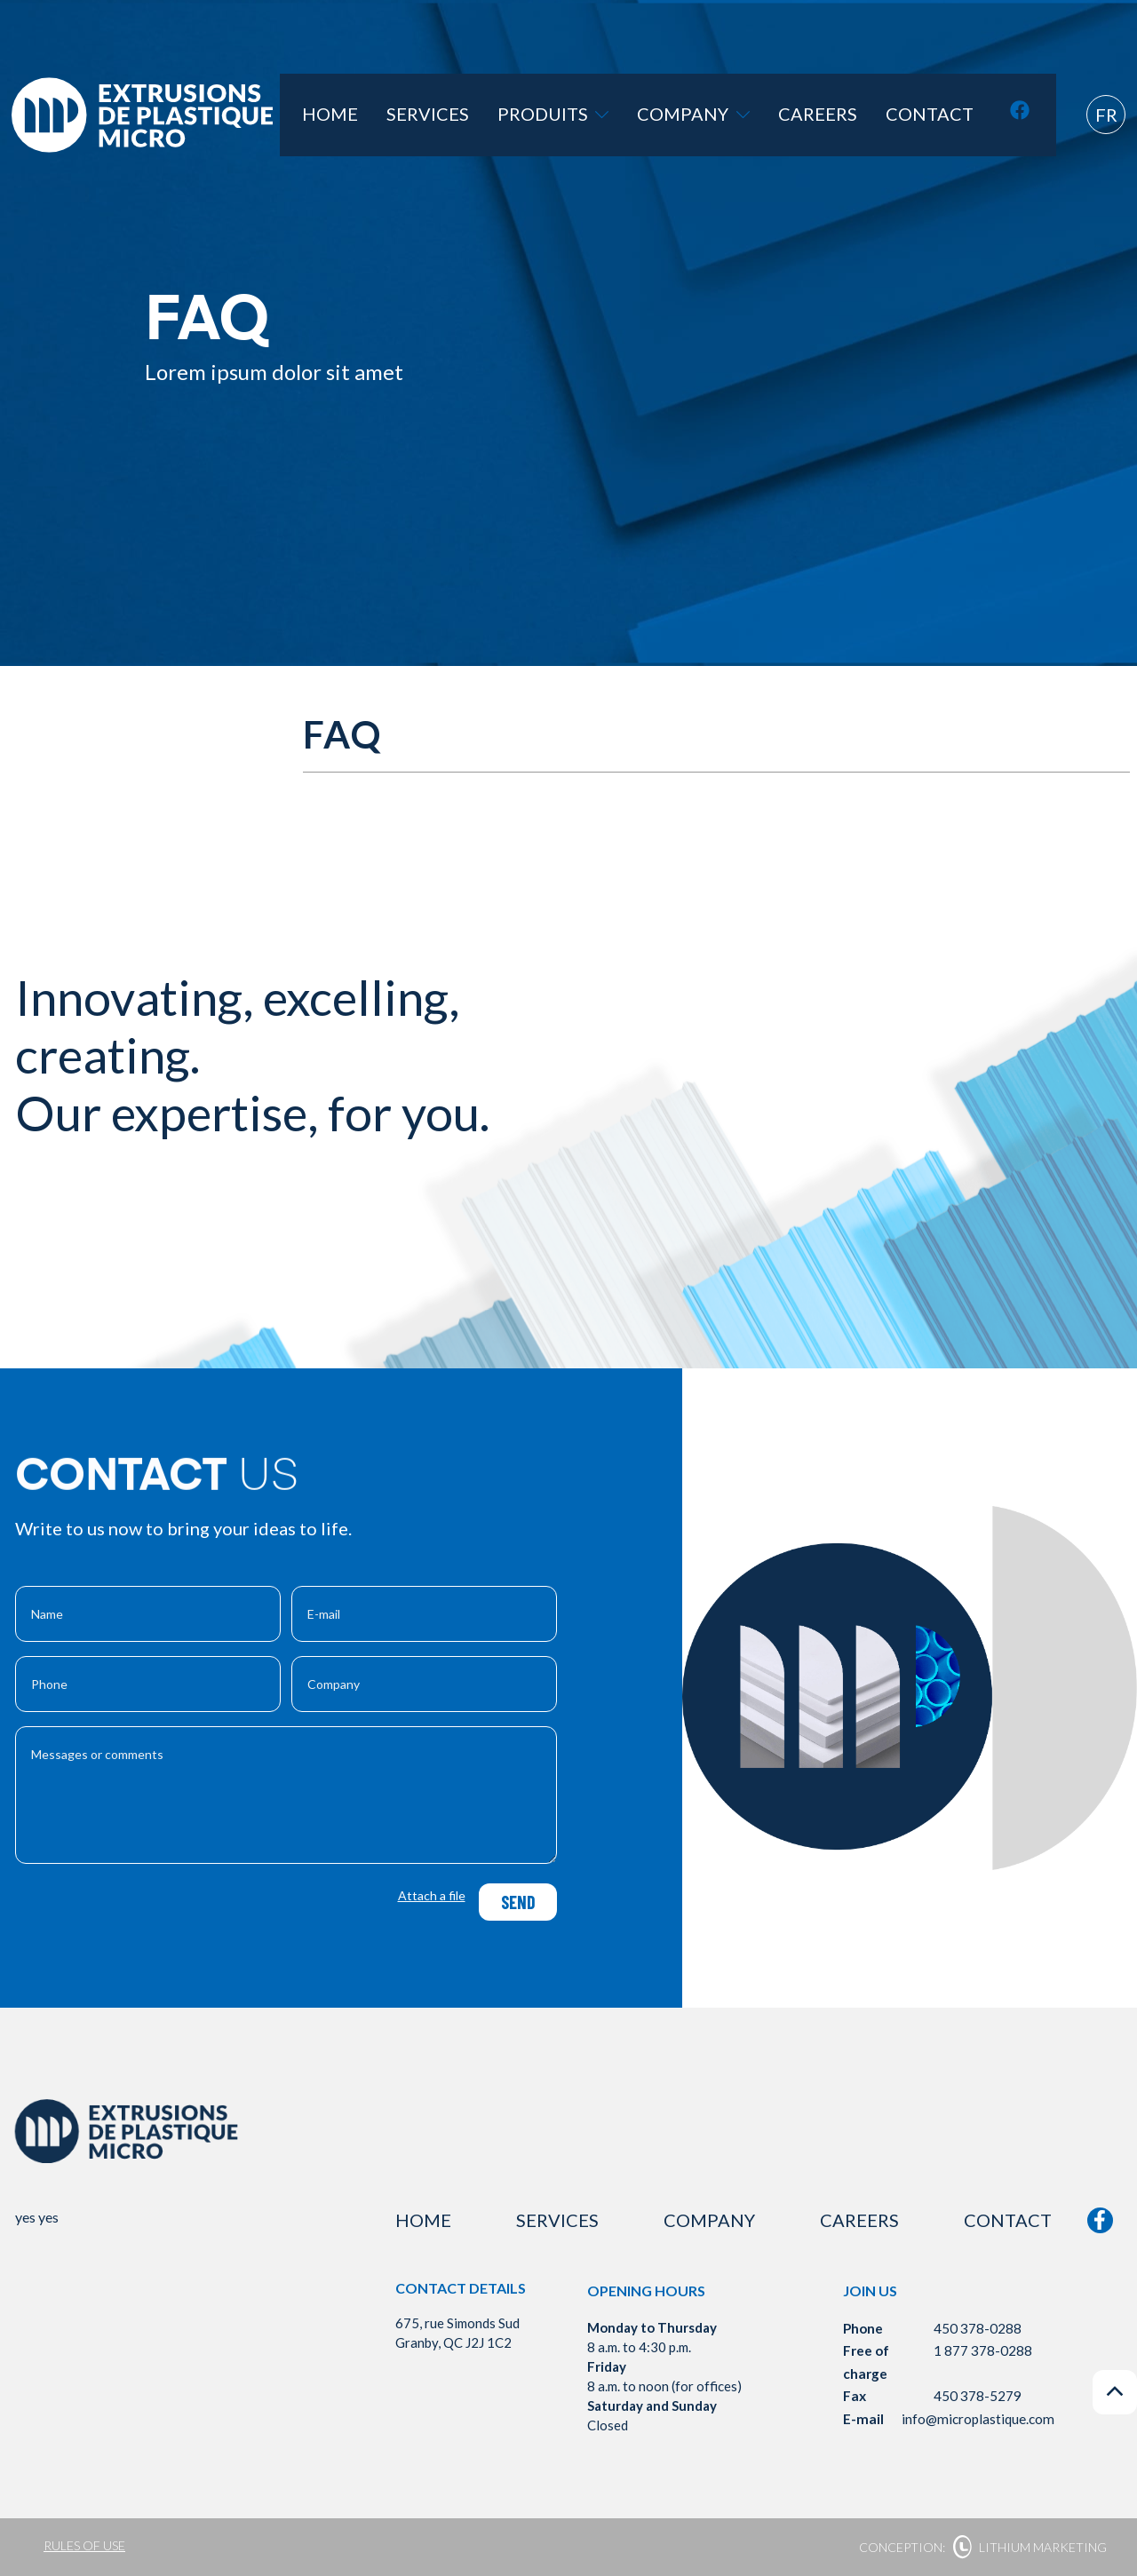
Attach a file (431, 1895)
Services (520, 115)
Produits (625, 115)
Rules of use (84, 2545)
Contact (944, 115)
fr (1106, 114)
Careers (851, 115)
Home (439, 115)
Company (746, 115)
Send (516, 1902)
